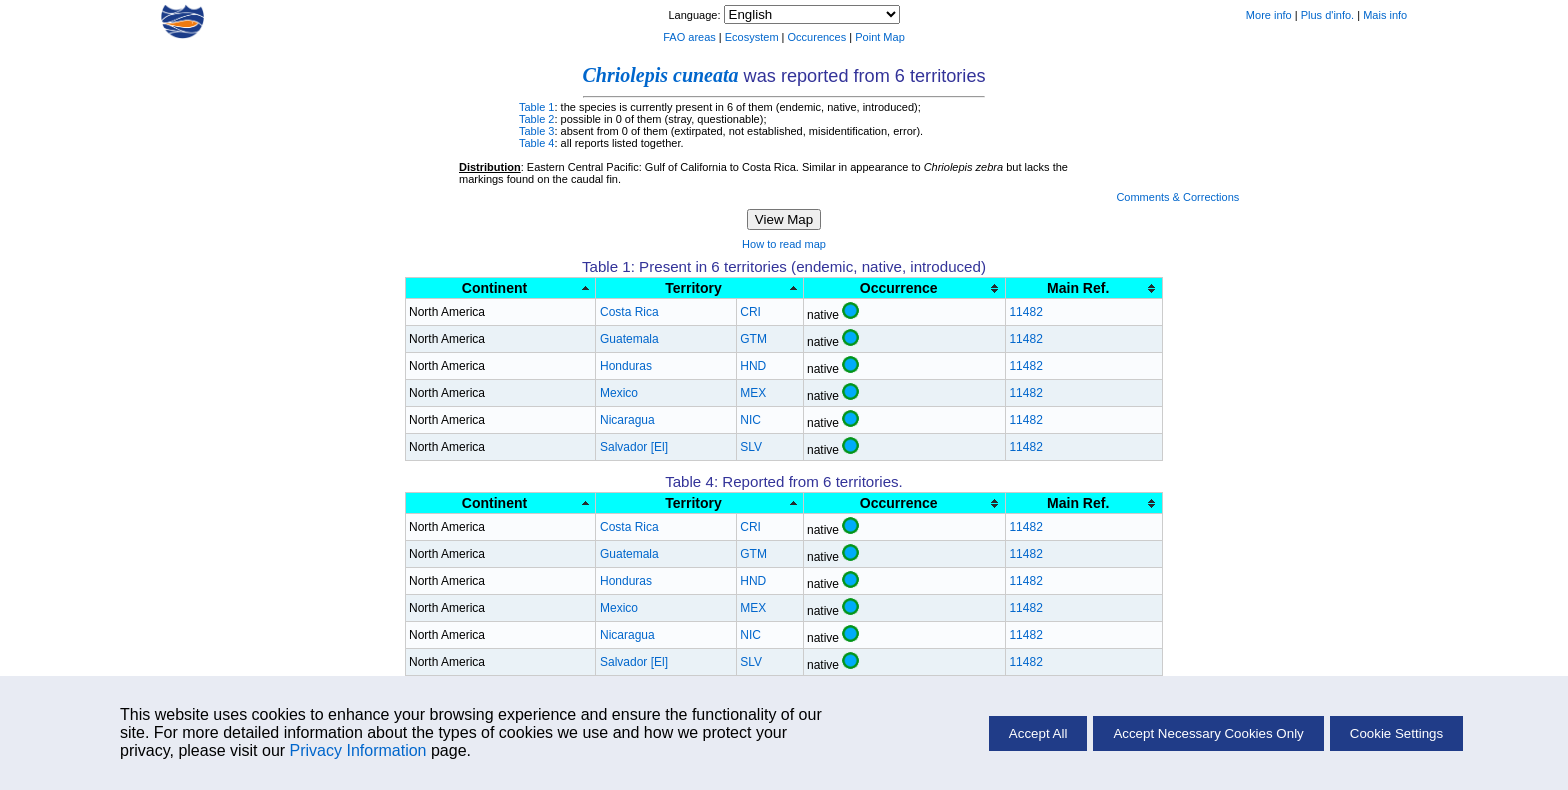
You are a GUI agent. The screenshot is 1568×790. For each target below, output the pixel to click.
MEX (753, 393)
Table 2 (536, 119)
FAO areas (689, 37)
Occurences (817, 37)
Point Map (880, 37)
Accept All (1038, 733)
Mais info (1385, 15)
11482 (1025, 312)
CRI (750, 312)
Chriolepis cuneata (660, 75)
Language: (695, 15)
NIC (750, 420)
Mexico (619, 393)
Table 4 (536, 143)
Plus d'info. (1327, 15)
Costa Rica (629, 312)
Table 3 (536, 131)
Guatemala (629, 339)
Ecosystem (752, 37)
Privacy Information (358, 750)
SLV (751, 447)
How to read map (784, 244)
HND (753, 366)
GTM (753, 339)
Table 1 (536, 107)
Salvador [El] (634, 447)
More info (1269, 15)
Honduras (626, 366)
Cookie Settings (1396, 733)
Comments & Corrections (1177, 197)
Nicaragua (627, 420)
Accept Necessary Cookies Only (1208, 733)
